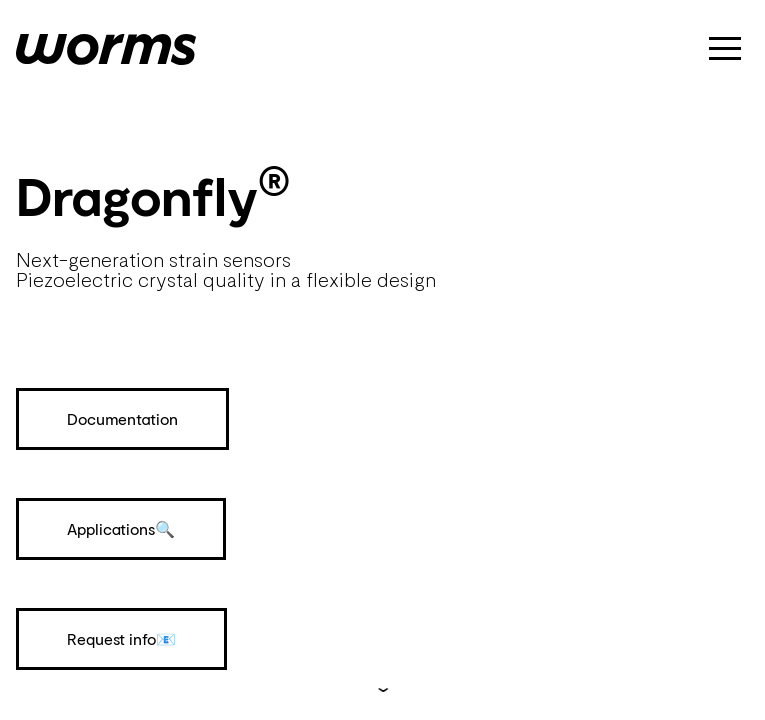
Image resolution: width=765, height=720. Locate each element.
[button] (725, 48)
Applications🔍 (121, 528)
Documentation (122, 418)
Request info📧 (121, 638)
